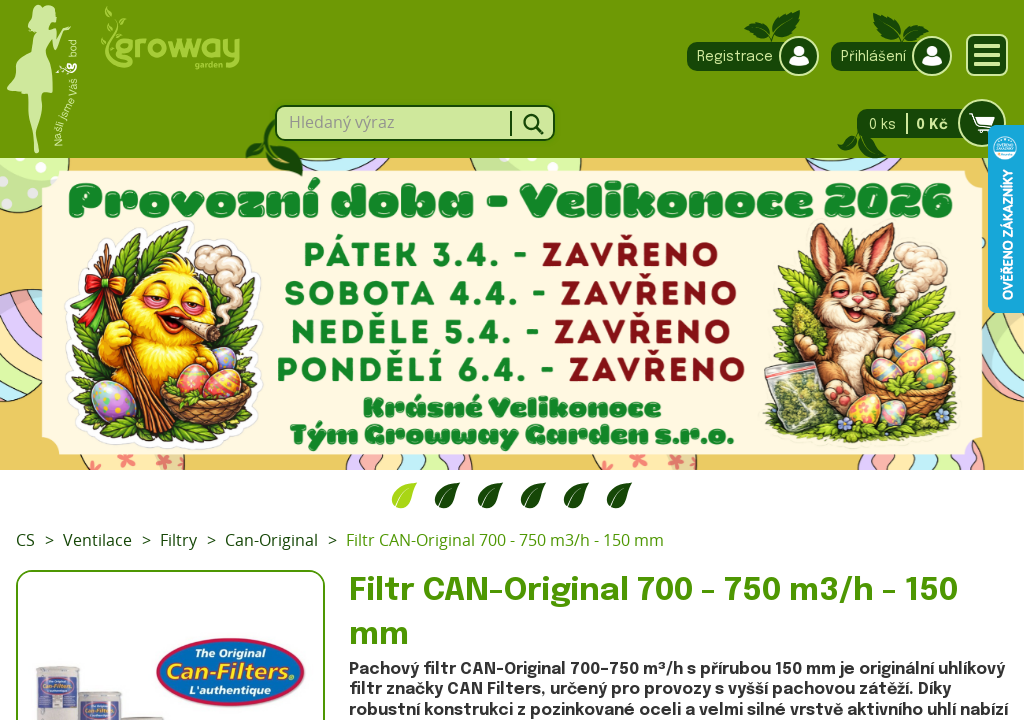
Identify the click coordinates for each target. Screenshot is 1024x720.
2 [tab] (447, 495)
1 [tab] (404, 495)
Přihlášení (886, 56)
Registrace (748, 56)
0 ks (925, 123)
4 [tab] (533, 495)
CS (25, 540)
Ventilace (97, 540)
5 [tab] (576, 495)
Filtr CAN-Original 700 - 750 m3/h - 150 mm (505, 540)
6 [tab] (619, 495)
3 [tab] (490, 495)
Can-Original (271, 540)
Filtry (178, 540)
